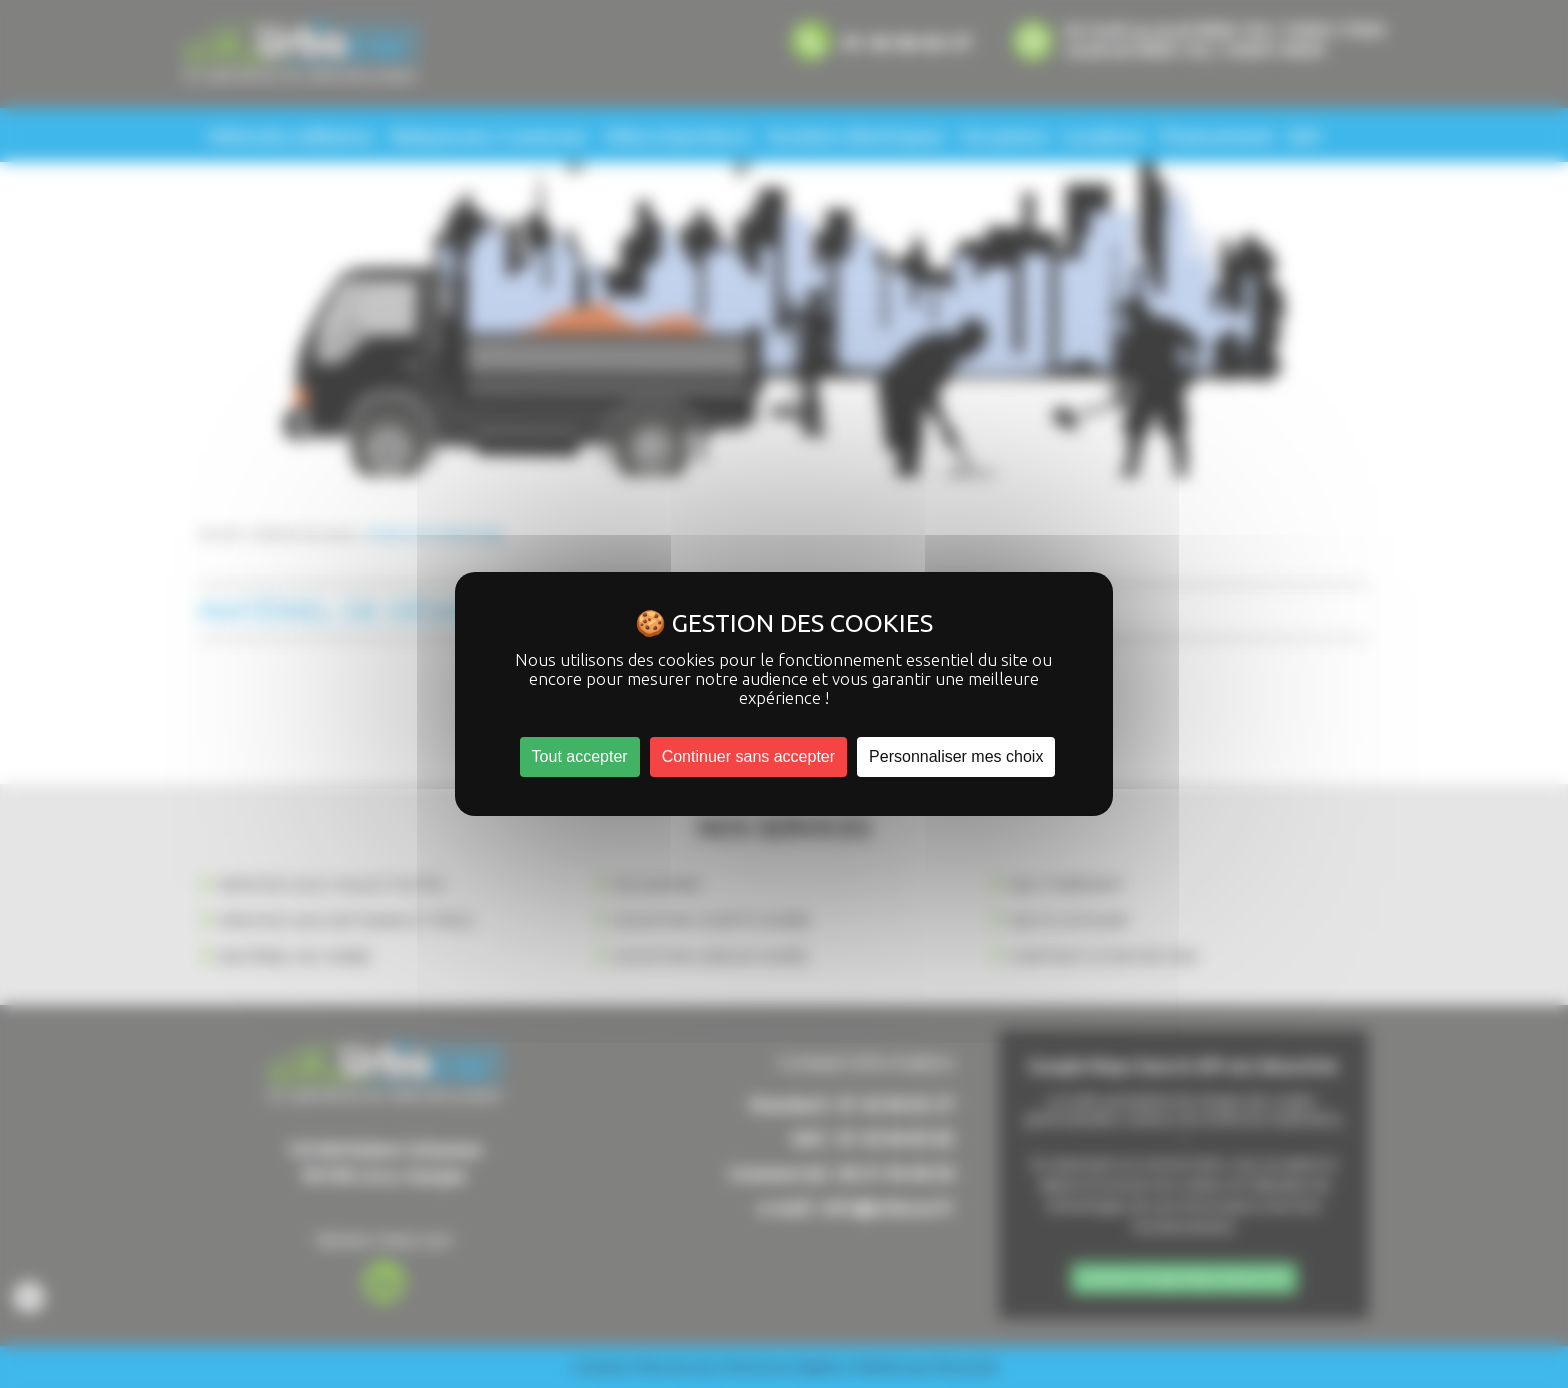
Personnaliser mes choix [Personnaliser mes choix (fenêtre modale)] (956, 756)
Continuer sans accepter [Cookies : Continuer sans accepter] (748, 756)
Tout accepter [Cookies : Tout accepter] (580, 756)
